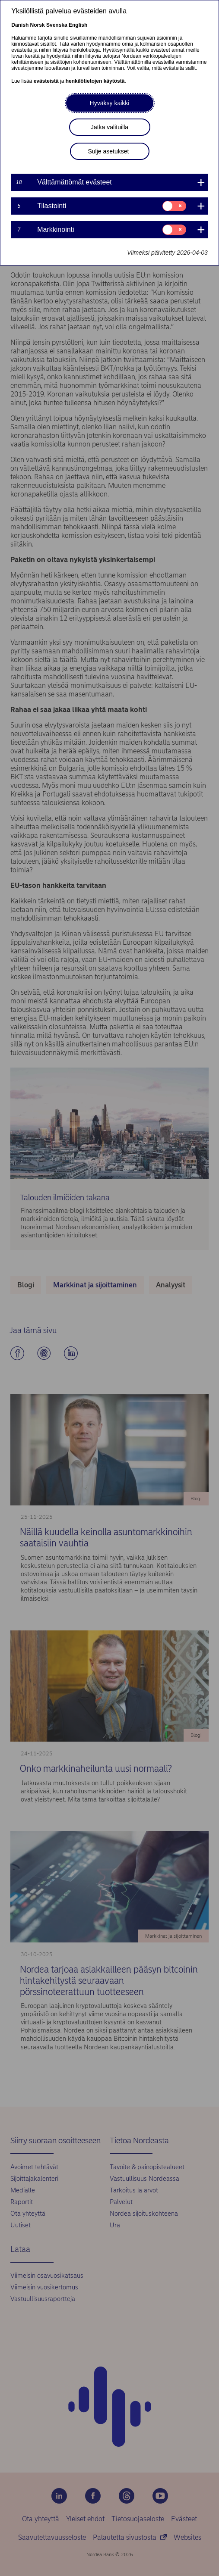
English (78, 25)
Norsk (37, 25)
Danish (20, 25)
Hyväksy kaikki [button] (110, 103)
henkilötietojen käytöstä (95, 81)
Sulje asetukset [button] (108, 151)
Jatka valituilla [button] (109, 127)
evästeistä (46, 81)
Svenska (56, 25)
